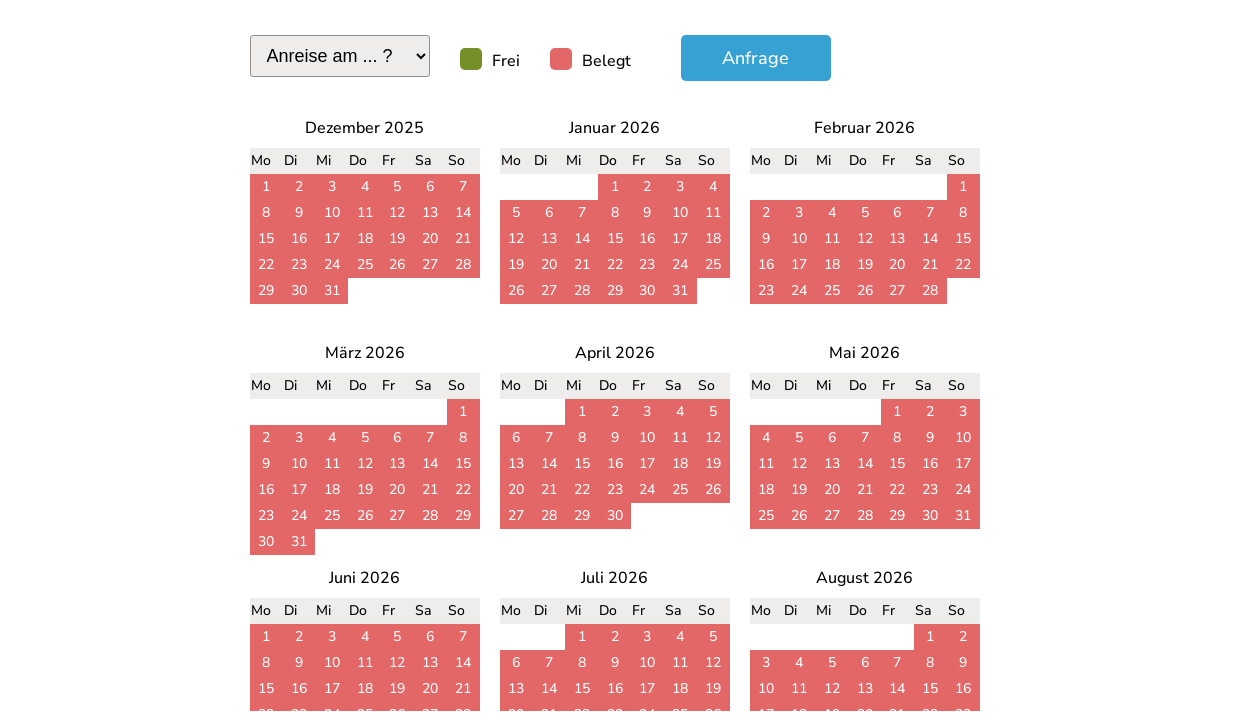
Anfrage (755, 58)
